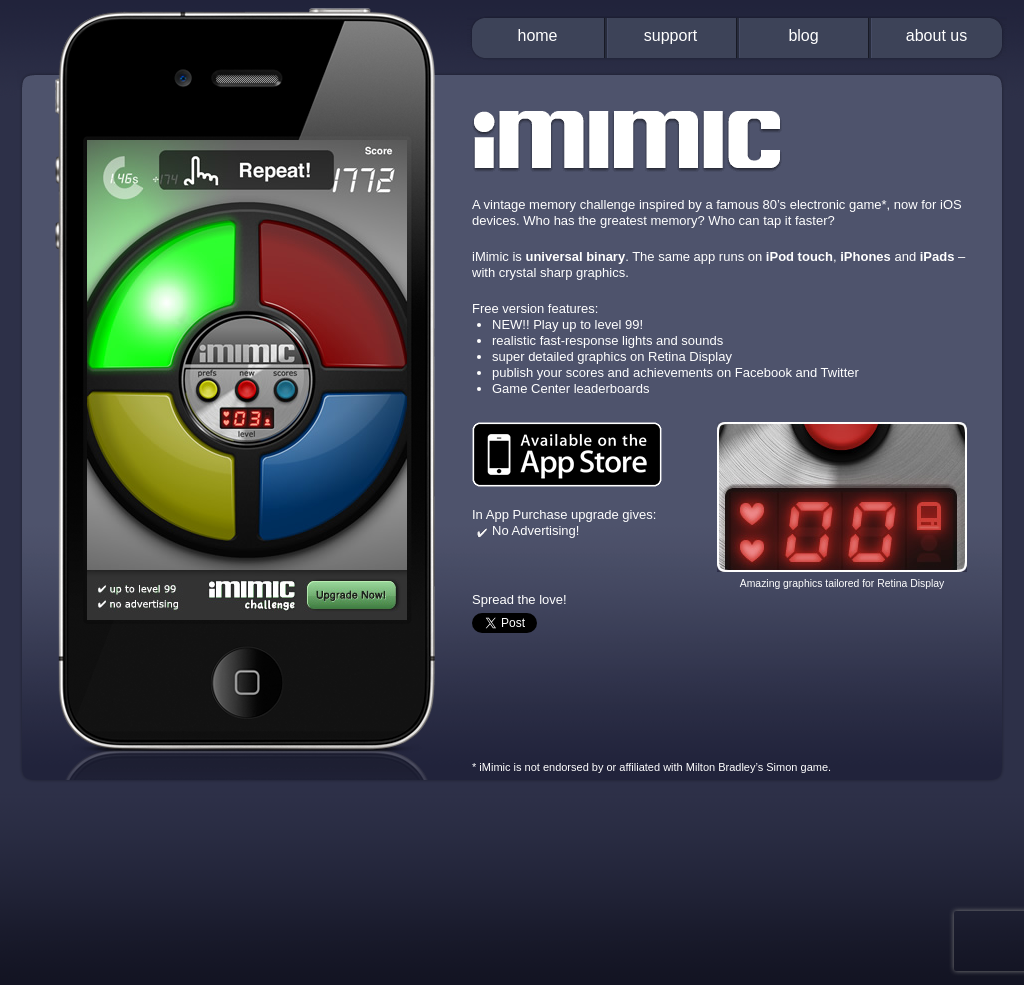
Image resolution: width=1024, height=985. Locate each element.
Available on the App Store (567, 454)
